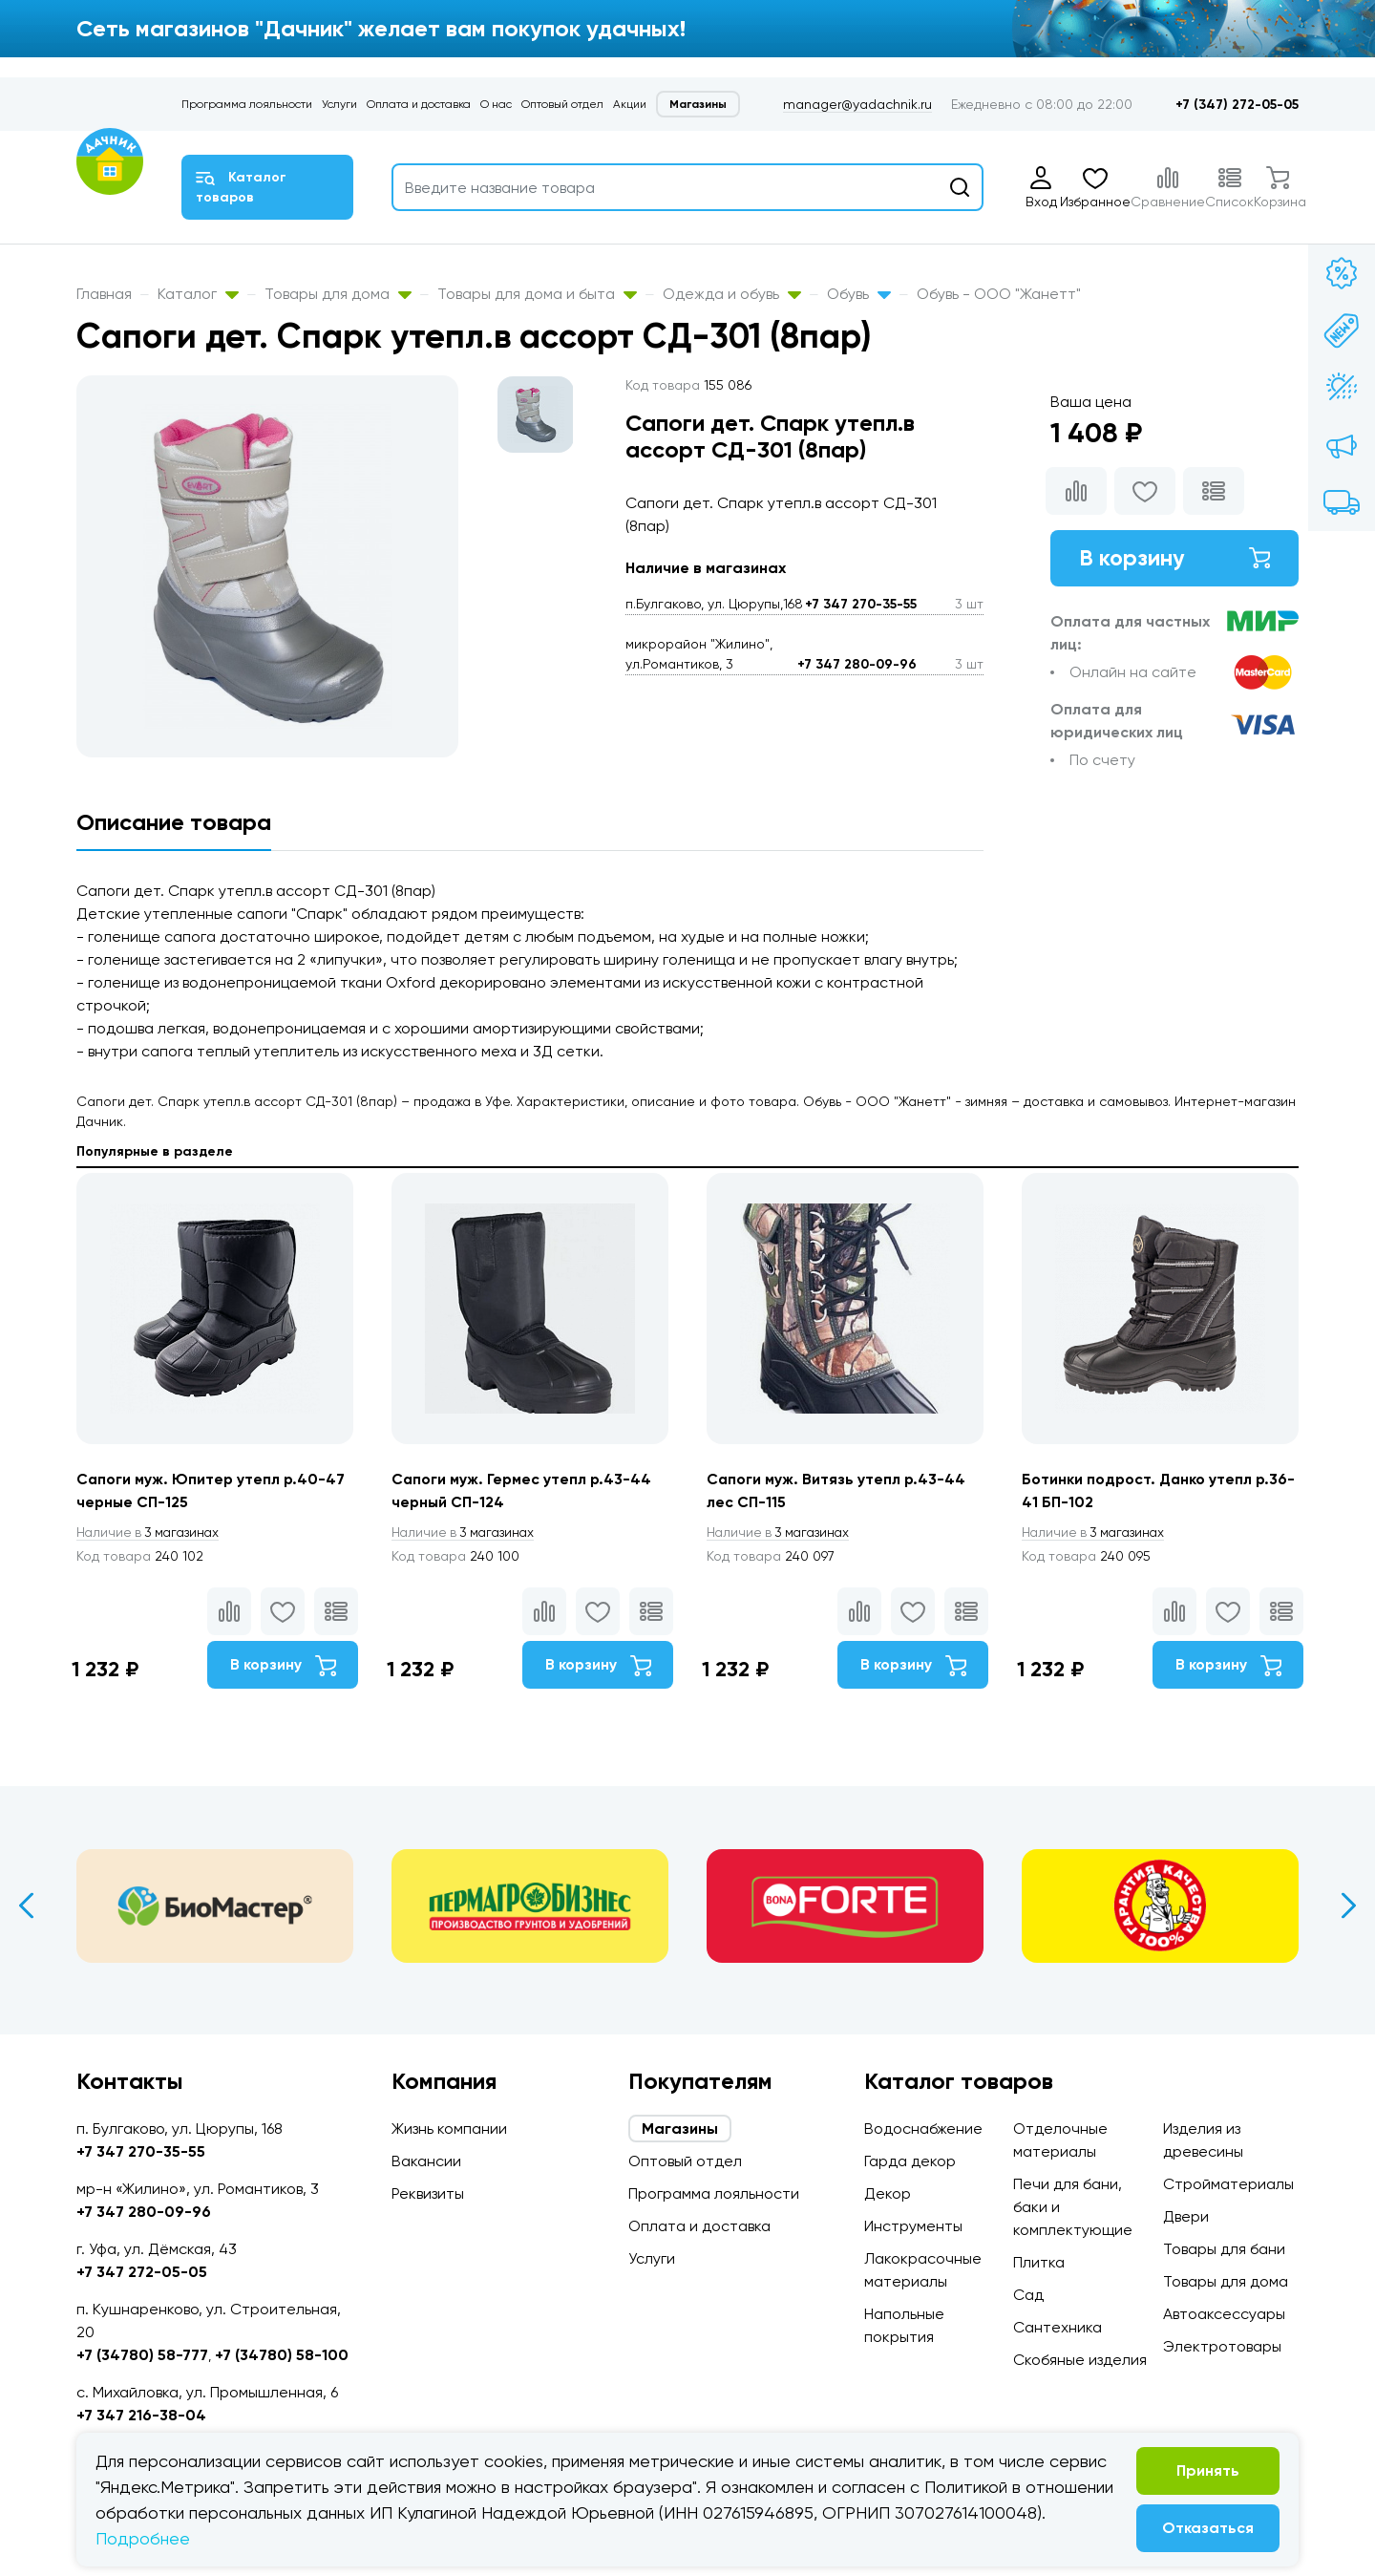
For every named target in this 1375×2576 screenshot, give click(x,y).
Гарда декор (910, 2161)
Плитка (1039, 2262)
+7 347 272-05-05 (141, 2272)
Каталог (198, 294)
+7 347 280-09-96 (857, 664)
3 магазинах (150, 1533)
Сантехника (1057, 2327)
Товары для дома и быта (537, 294)
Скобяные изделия (1080, 2360)
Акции (629, 104)
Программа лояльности (246, 104)
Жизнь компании (449, 2128)
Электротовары (1222, 2346)
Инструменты (913, 2226)
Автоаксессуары (1224, 2314)
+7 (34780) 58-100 (282, 2355)
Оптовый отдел (562, 104)
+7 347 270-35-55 (861, 604)
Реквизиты (427, 2193)
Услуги (339, 104)
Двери (1186, 2216)
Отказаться (1208, 2528)
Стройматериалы (1228, 2184)
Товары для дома (338, 294)
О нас (496, 104)
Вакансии (426, 2161)
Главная (104, 294)
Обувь (859, 294)
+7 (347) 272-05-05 (1237, 104)
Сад (1028, 2295)
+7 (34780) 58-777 (142, 2355)
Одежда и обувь (732, 294)
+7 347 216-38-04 (141, 2415)
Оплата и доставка (419, 104)
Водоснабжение (923, 2128)
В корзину (1174, 558)
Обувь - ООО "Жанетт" (999, 294)
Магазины (698, 104)
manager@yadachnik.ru (857, 104)
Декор (887, 2193)
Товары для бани (1224, 2249)
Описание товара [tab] (173, 822)
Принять (1207, 2470)
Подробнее (142, 2538)
